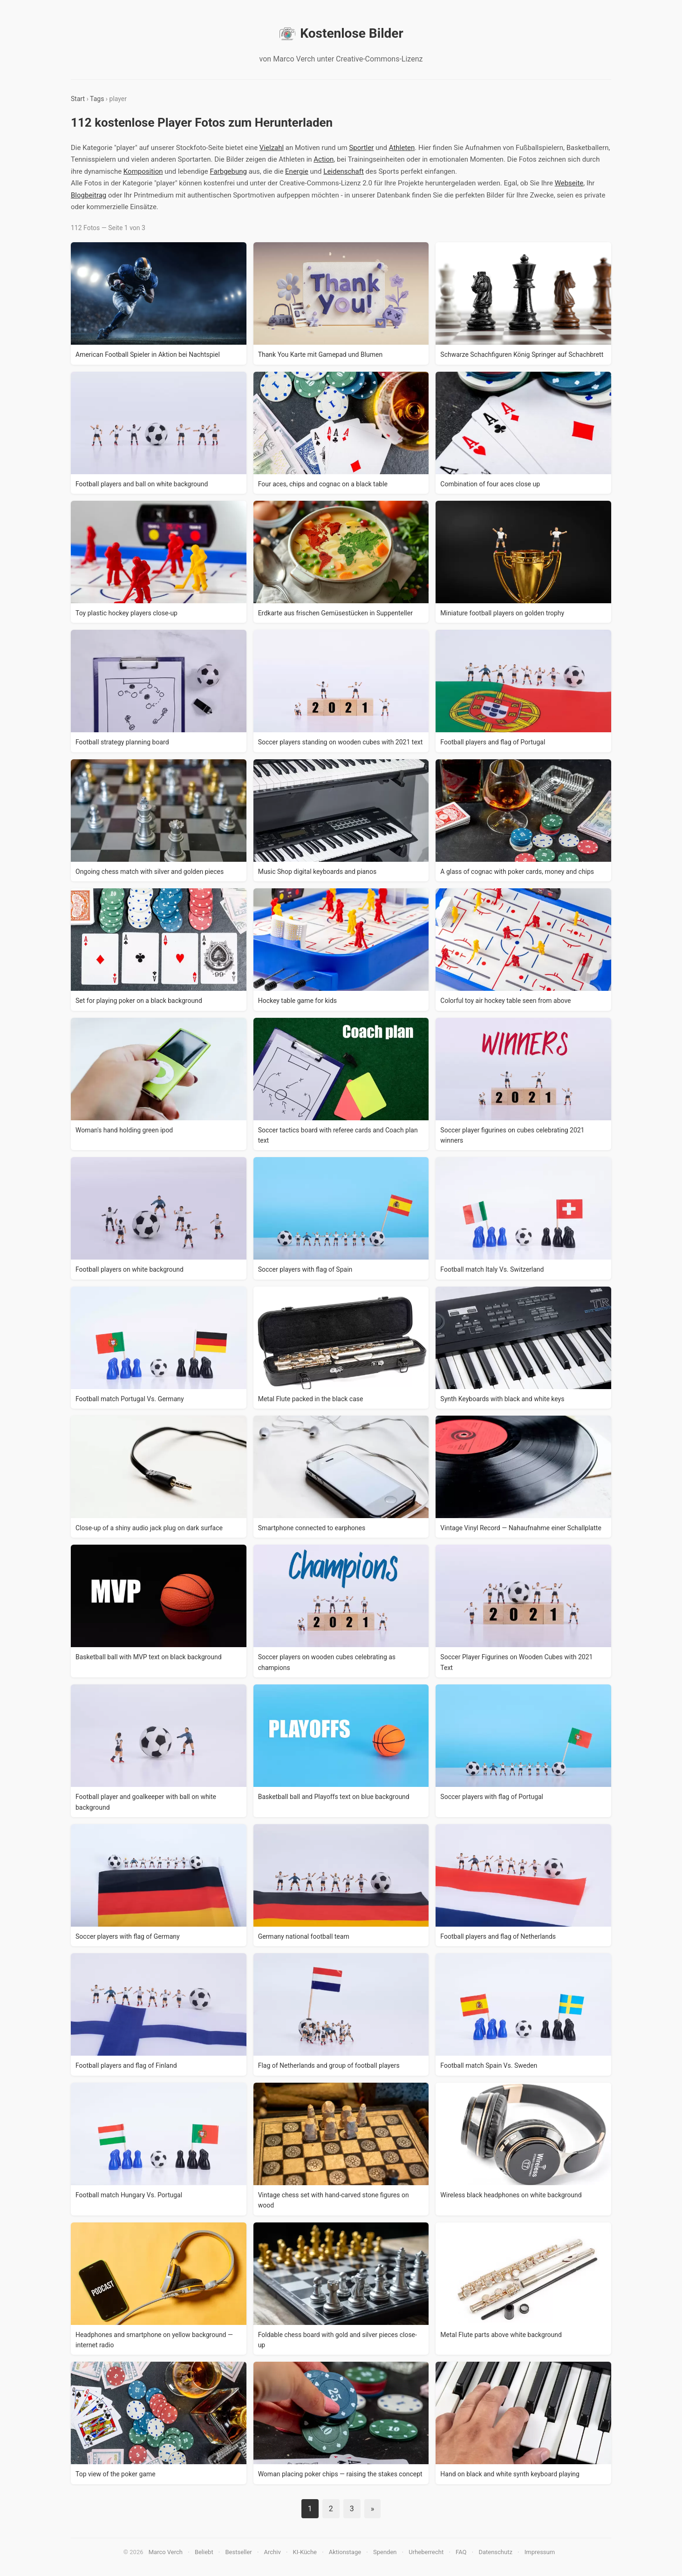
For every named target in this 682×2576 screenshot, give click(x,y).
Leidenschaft (343, 171)
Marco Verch (166, 2552)
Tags (97, 98)
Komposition (143, 171)
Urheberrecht (426, 2552)
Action (324, 159)
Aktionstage (345, 2552)
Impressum (540, 2552)
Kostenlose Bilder (341, 33)
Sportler (361, 147)
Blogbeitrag (88, 195)
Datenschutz (495, 2552)
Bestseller (238, 2552)
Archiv (272, 2552)
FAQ (461, 2552)
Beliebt (204, 2552)
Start (78, 98)
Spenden (385, 2552)
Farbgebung (228, 171)
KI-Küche (305, 2552)
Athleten (402, 147)
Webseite (569, 183)
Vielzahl (271, 147)
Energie (296, 171)
